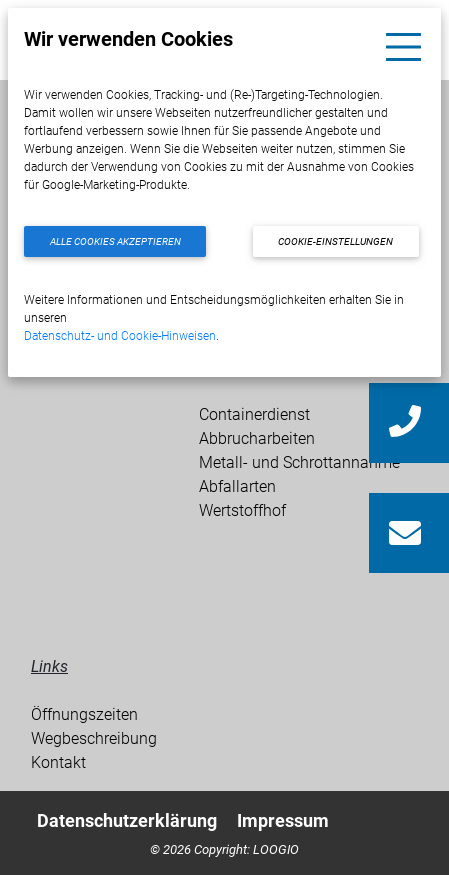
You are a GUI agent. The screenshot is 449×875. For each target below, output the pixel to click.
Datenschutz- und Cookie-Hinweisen (120, 336)
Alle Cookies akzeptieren (115, 241)
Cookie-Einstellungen (335, 241)
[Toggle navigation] (403, 47)
